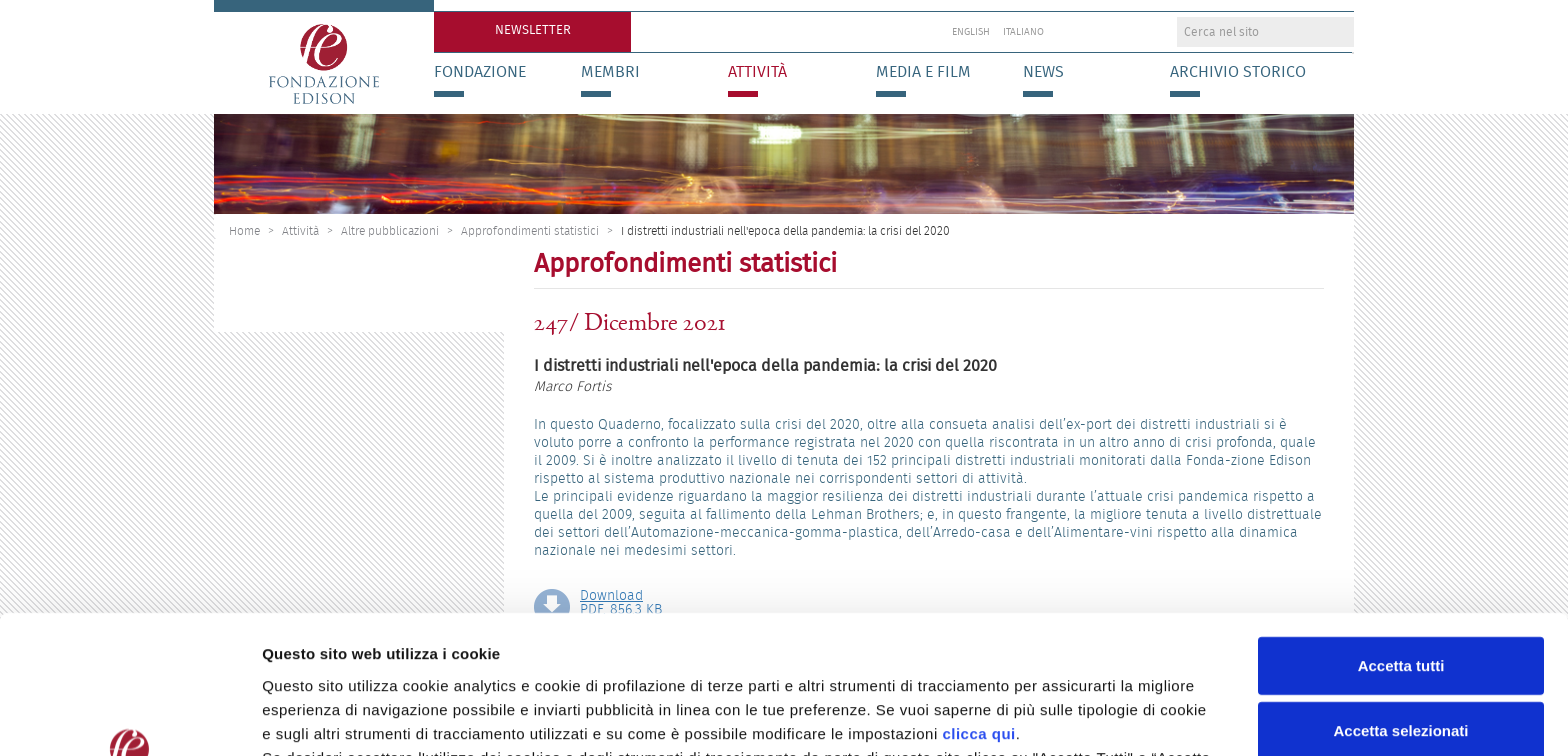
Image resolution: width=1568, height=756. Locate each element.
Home (244, 230)
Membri (610, 72)
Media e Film (923, 72)
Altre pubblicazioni (390, 230)
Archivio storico (1238, 72)
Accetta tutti (1401, 535)
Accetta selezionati (1400, 601)
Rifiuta (1401, 666)
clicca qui (978, 603)
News (1043, 72)
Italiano (1023, 32)
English (971, 32)
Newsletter (533, 29)
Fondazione (480, 72)
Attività (757, 72)
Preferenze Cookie (1049, 716)
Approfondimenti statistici (530, 230)
